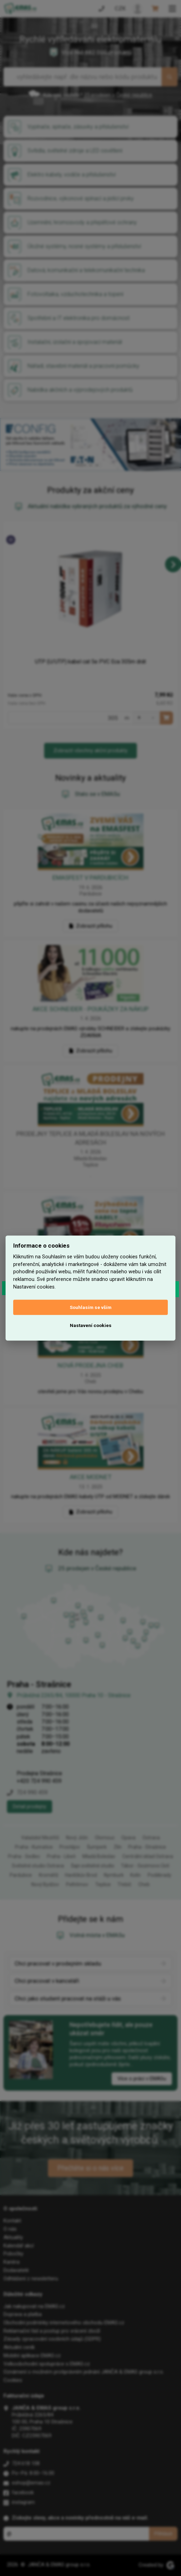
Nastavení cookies (91, 1325)
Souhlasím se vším (91, 1307)
